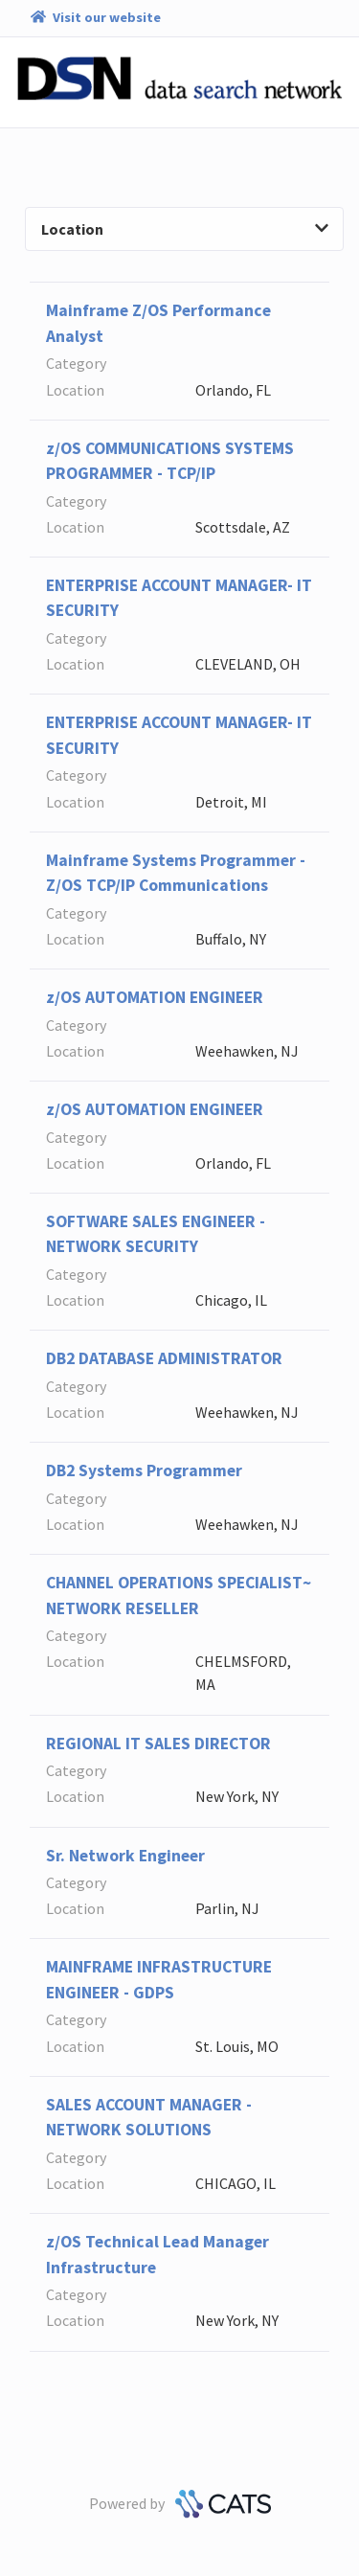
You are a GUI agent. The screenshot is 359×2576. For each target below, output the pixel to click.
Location (184, 229)
